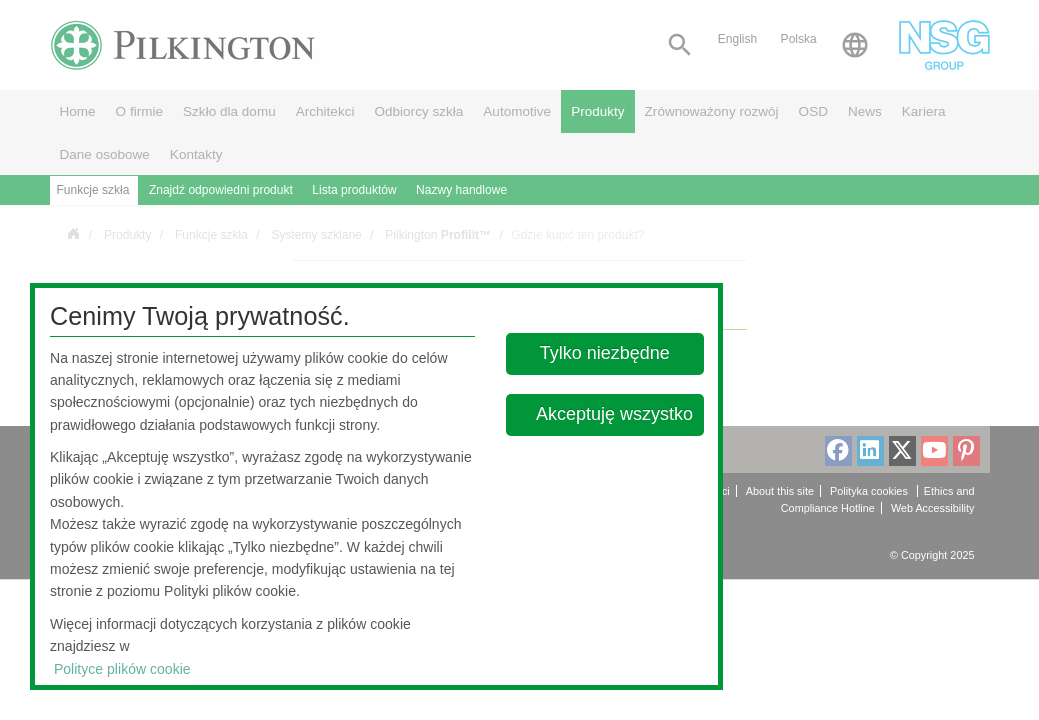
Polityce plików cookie (122, 669)
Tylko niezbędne (605, 353)
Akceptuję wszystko (614, 414)
